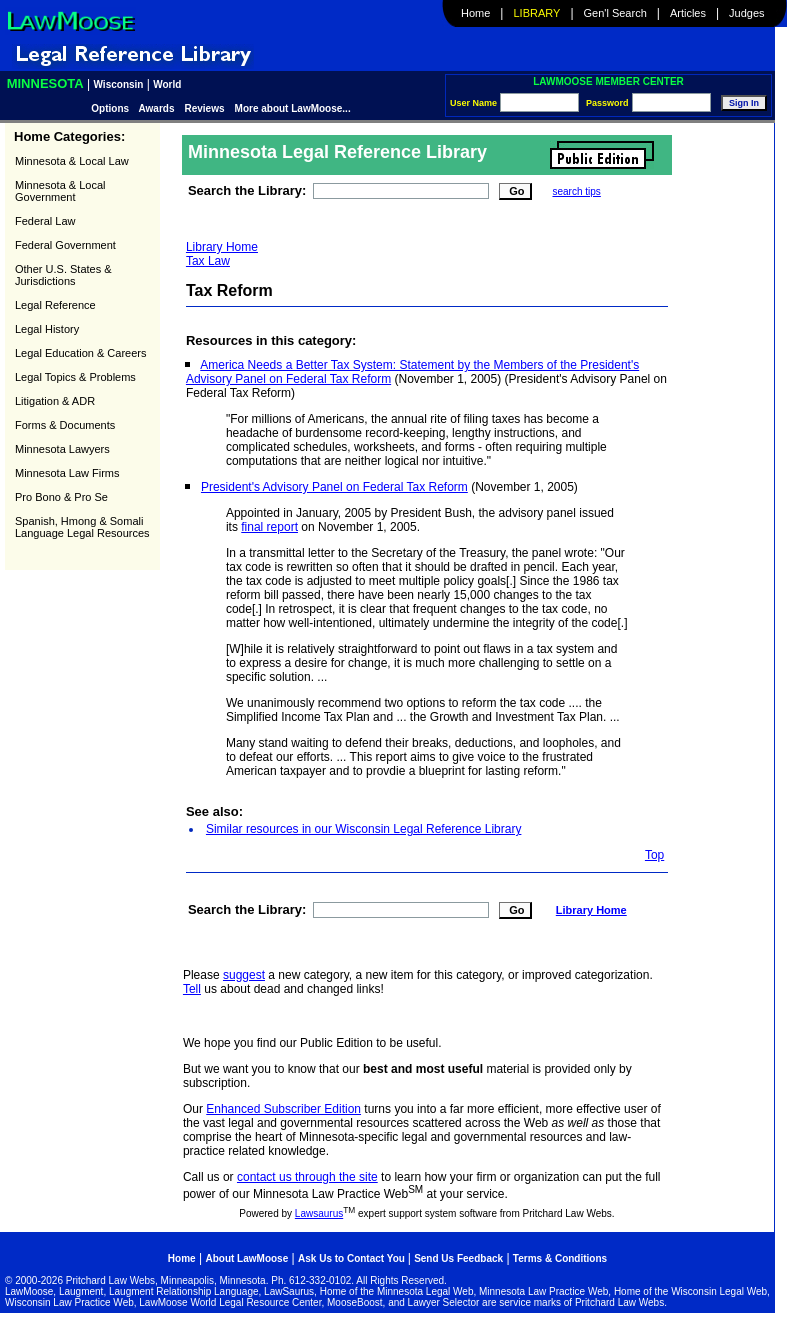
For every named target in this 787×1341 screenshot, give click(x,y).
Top (654, 855)
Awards (157, 108)
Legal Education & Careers (80, 353)
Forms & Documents (65, 425)
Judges (746, 13)
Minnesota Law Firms (67, 473)
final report (269, 527)
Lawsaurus (319, 1213)
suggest (244, 975)
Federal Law (45, 221)
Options (111, 108)
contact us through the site (307, 1177)
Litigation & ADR (55, 401)
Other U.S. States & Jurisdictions (63, 275)
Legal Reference (55, 305)
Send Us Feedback (458, 1258)
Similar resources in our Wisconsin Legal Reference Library (363, 829)
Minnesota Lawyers (62, 449)
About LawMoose (246, 1258)
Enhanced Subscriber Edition (283, 1109)
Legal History (47, 329)
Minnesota (45, 83)
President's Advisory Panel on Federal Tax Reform (334, 487)
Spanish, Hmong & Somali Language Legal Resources (82, 527)
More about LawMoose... (293, 108)
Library (537, 13)
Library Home (222, 247)
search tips (576, 191)
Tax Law (208, 261)
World (167, 84)
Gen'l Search (615, 13)
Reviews (205, 108)
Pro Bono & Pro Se (61, 497)
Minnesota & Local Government (60, 191)
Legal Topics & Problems (75, 377)
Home (475, 13)
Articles (688, 13)
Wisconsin (119, 84)
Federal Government (65, 245)
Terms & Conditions (560, 1258)
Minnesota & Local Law (72, 161)
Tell (192, 989)
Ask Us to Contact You (353, 1258)
